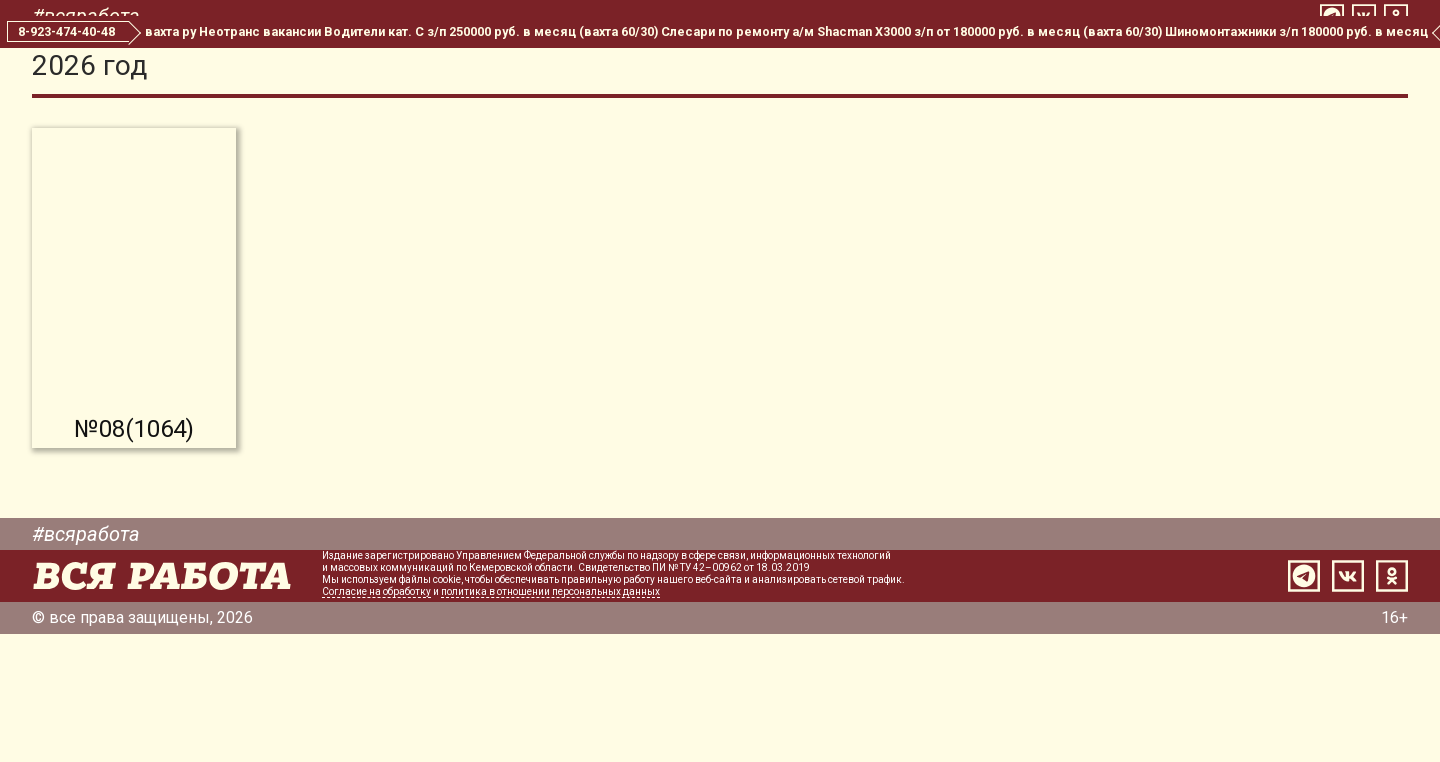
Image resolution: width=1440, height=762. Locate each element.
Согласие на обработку (376, 719)
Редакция (780, 68)
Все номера (647, 68)
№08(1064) (134, 557)
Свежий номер (492, 68)
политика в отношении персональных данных (550, 719)
